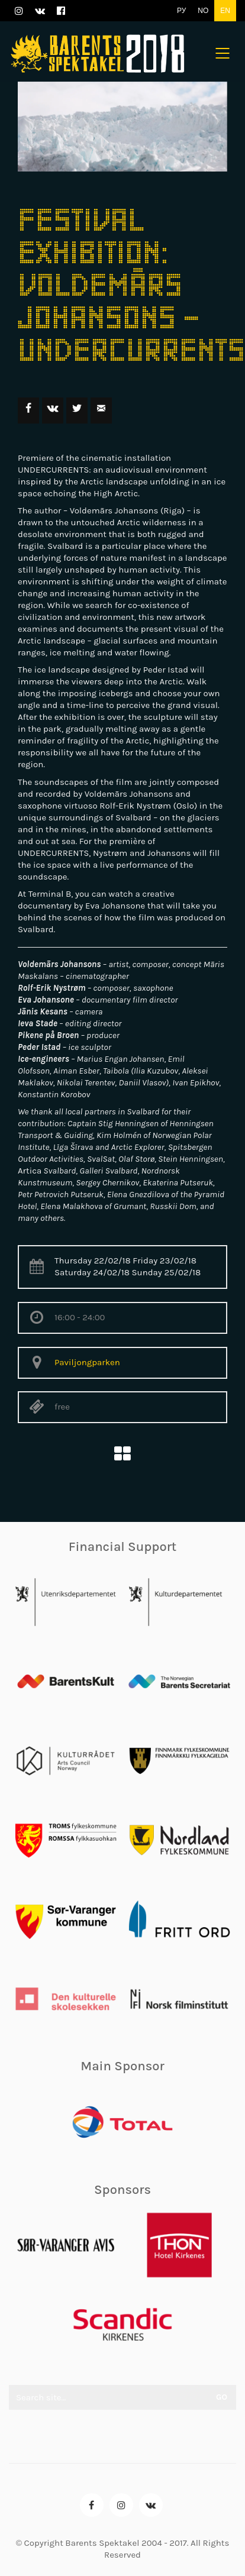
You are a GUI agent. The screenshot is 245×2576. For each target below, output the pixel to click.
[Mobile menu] (223, 53)
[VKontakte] (151, 2505)
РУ (181, 11)
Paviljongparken (87, 1362)
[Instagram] (121, 2505)
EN (225, 11)
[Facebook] (92, 2505)
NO (203, 11)
